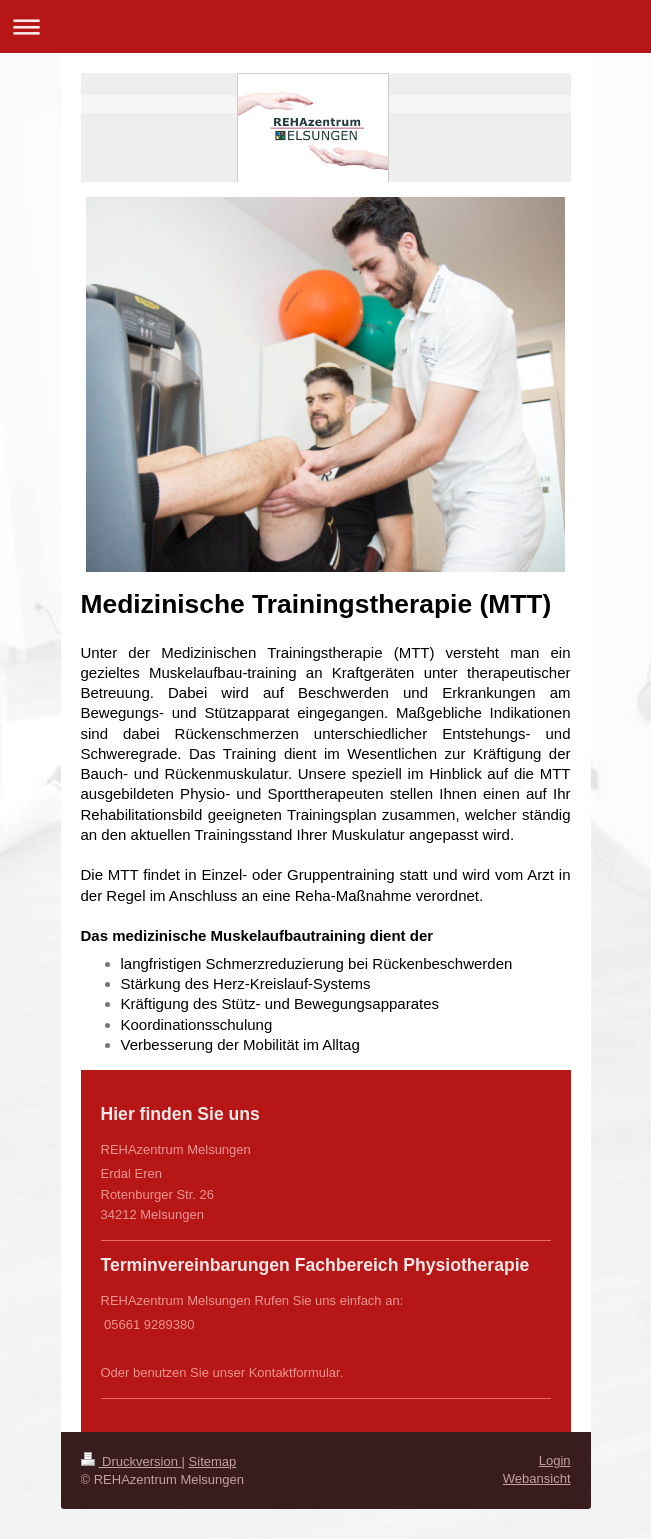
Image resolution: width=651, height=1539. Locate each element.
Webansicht (537, 1478)
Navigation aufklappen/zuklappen (325, 26)
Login (555, 1460)
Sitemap (213, 1461)
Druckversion (131, 1461)
